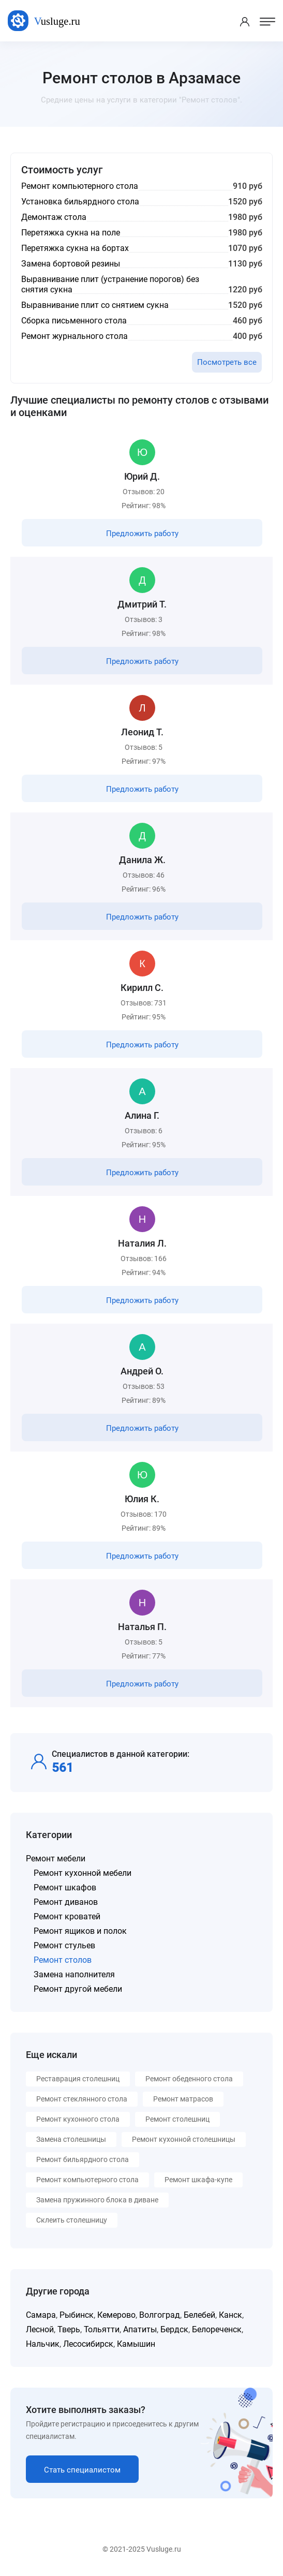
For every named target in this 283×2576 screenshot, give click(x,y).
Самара (41, 2315)
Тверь (68, 2329)
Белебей (199, 2315)
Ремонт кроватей (67, 1916)
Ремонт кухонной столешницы (183, 2139)
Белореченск (217, 2329)
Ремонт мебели (55, 1858)
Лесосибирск (88, 2344)
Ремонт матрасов (183, 2099)
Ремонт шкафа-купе (198, 2179)
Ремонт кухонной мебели (82, 1873)
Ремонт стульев (64, 1945)
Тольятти (102, 2329)
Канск (230, 2315)
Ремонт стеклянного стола (81, 2099)
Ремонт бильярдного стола (82, 2159)
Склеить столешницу (71, 2220)
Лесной (40, 2329)
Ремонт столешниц (177, 2119)
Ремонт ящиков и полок (80, 1931)
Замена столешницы (71, 2139)
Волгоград (159, 2315)
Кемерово (116, 2315)
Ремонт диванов (66, 1902)
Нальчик (42, 2344)
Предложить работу (142, 533)
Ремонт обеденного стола (189, 2079)
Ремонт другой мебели (78, 1989)
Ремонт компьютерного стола (87, 2179)
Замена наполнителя (74, 1974)
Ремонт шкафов (65, 1887)
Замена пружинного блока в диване (97, 2200)
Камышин (136, 2344)
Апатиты (140, 2329)
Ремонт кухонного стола (78, 2119)
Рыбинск (76, 2315)
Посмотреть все (227, 362)
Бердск (174, 2329)
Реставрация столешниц (78, 2079)
